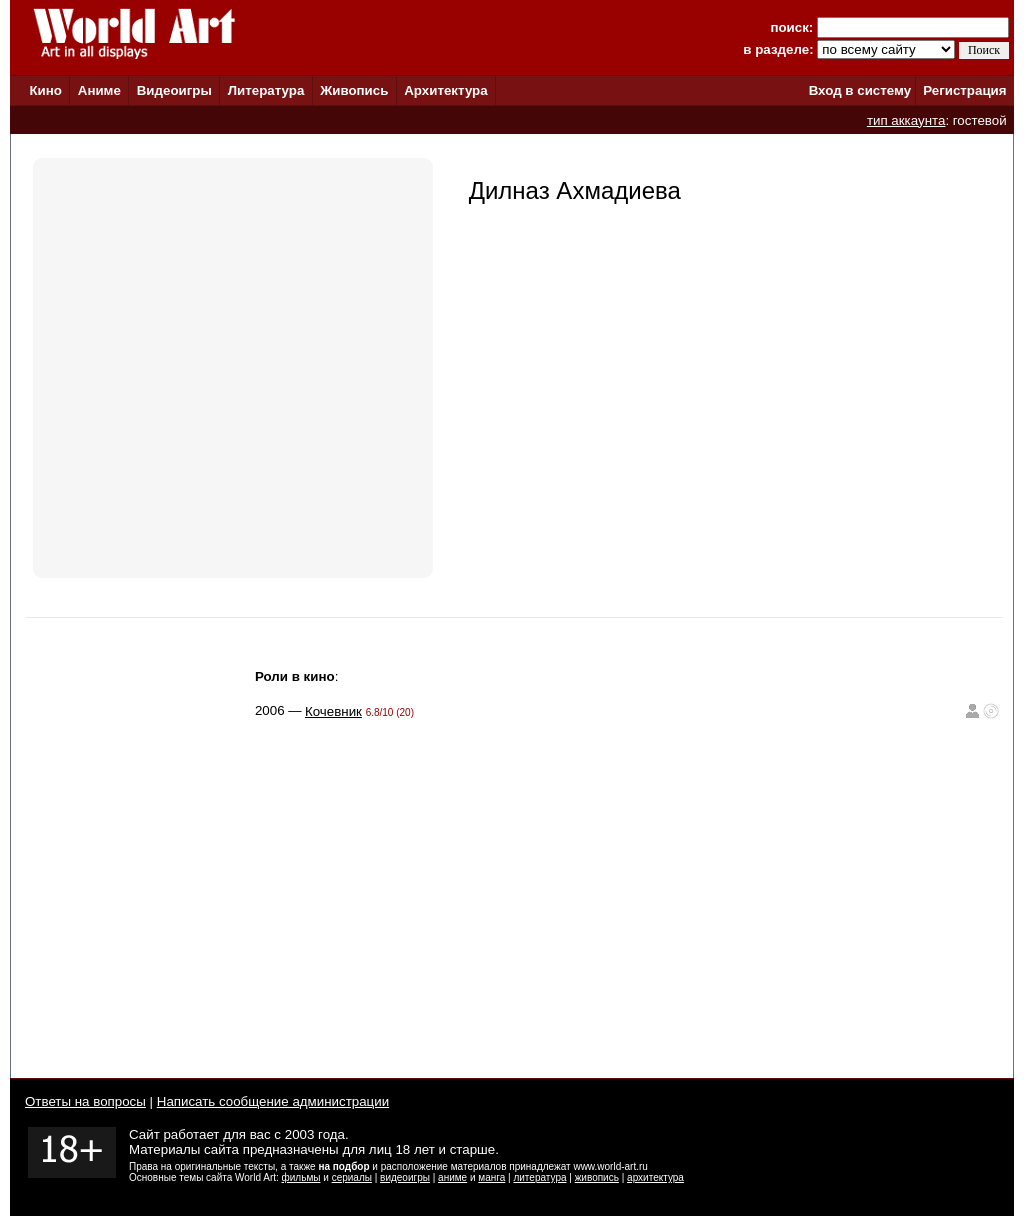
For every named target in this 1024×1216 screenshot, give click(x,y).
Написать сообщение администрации (273, 1101)
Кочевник (333, 711)
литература (539, 1177)
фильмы (301, 1177)
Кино (45, 90)
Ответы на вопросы (85, 1101)
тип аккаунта (906, 120)
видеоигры (405, 1177)
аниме (452, 1177)
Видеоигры (174, 90)
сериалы (352, 1177)
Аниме (99, 90)
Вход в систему (860, 90)
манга (491, 1177)
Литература (266, 90)
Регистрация (964, 90)
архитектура (655, 1177)
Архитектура (445, 90)
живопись (597, 1177)
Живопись (354, 90)
